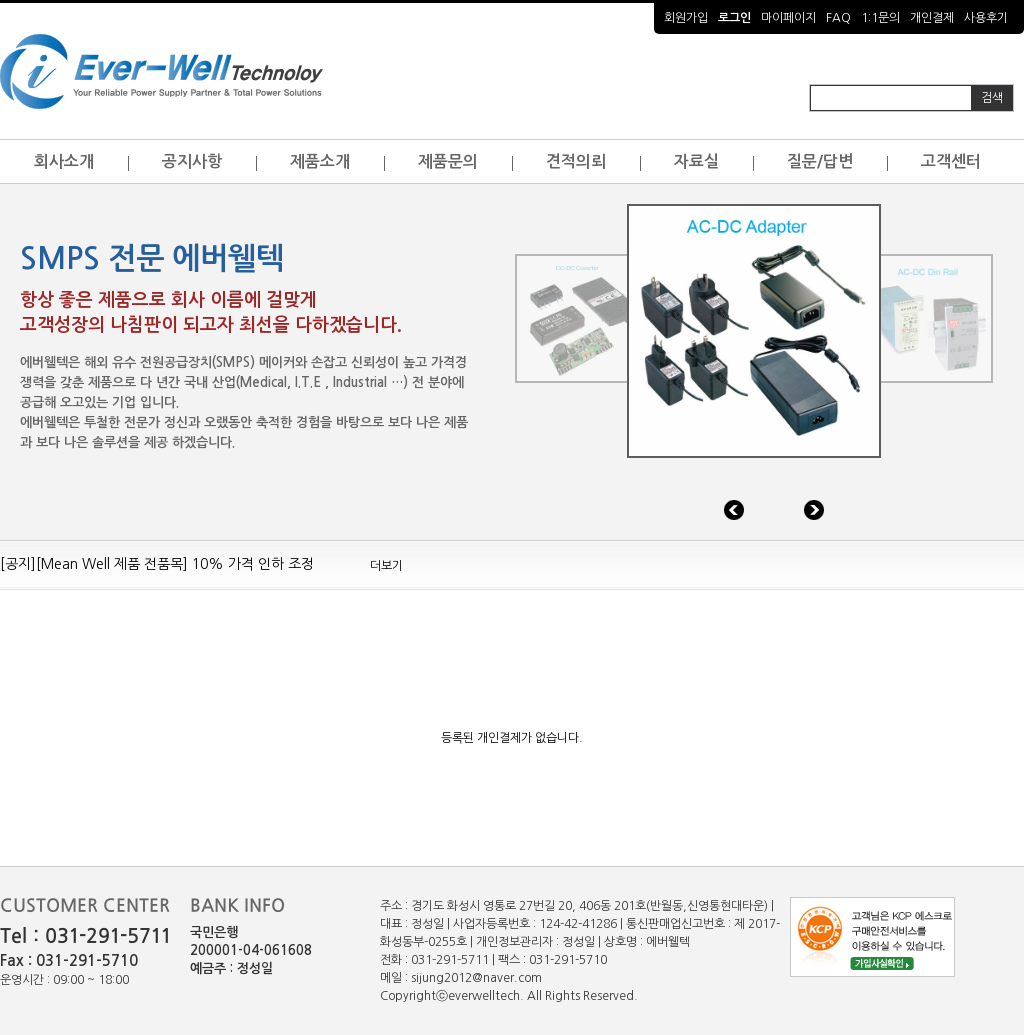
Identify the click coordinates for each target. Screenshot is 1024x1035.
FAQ (838, 18)
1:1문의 (880, 18)
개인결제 (932, 18)
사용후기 (986, 18)
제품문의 (448, 161)
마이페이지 (788, 18)
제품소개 (320, 161)
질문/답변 (820, 161)
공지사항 (192, 161)
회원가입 (686, 18)
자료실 (696, 161)
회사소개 (64, 161)
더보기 (386, 566)
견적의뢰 (576, 161)
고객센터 (951, 161)
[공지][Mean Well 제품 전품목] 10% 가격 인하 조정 (157, 564)
